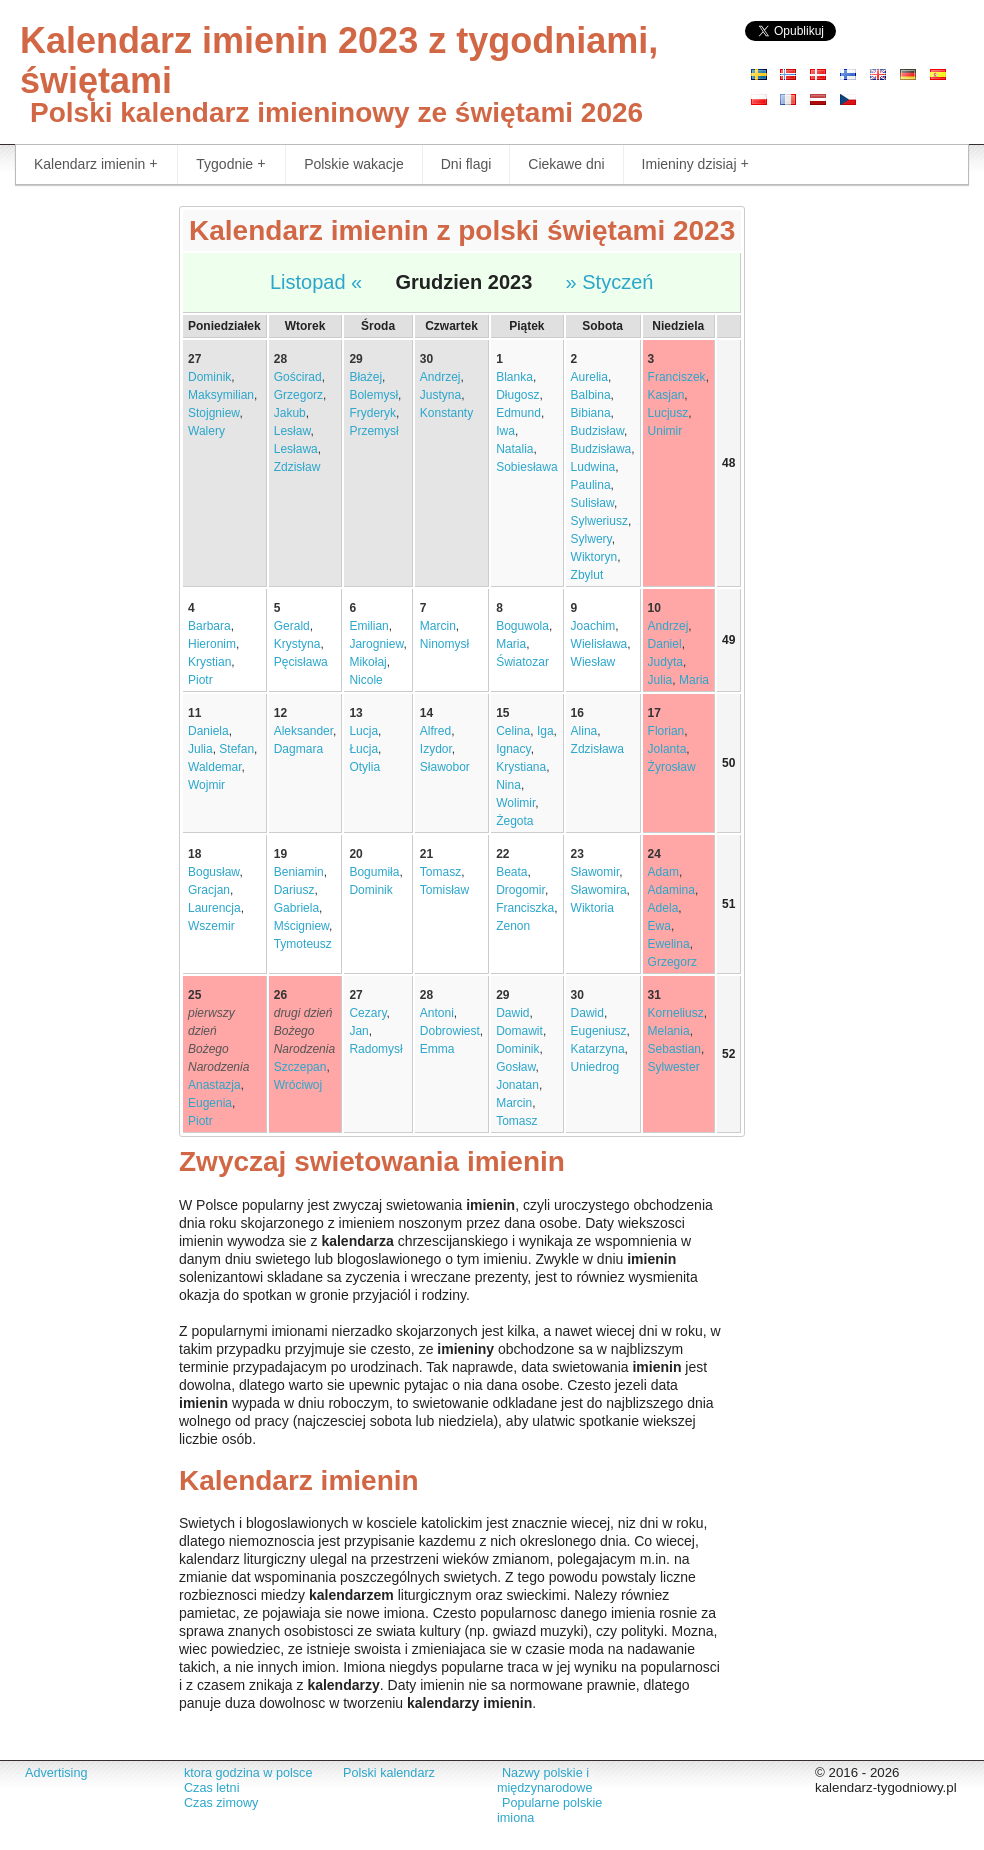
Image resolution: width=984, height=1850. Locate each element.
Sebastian (674, 1049)
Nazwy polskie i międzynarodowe (544, 1780)
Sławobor (445, 767)
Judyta (665, 662)
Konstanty (446, 413)
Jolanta (667, 749)
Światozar (522, 662)
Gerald (292, 626)
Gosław (515, 1067)
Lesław (292, 431)
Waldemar (215, 767)
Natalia (514, 449)
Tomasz (440, 872)
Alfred (435, 731)
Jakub (290, 413)
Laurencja (214, 908)
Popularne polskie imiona (549, 1810)
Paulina (591, 485)
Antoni (437, 1013)
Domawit (519, 1031)
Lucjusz (668, 413)
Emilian (368, 626)
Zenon (513, 926)
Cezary (367, 1013)
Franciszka (525, 908)
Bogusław (213, 872)
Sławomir (595, 872)
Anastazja (214, 1085)
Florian (666, 731)
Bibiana (591, 413)
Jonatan (517, 1085)
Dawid (512, 1013)
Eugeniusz (599, 1031)
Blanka (514, 377)
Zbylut (587, 575)
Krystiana (521, 767)
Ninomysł (444, 644)
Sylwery (591, 539)
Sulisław (592, 503)
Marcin (438, 626)
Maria (511, 644)
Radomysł (375, 1049)
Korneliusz (676, 1013)
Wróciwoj (298, 1085)
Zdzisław (297, 467)
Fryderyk (372, 413)
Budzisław (597, 431)
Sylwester (674, 1067)
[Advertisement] (82, 505)
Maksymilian (221, 395)
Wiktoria (592, 908)
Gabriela (296, 908)
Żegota (514, 821)
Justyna (440, 395)
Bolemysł (373, 395)
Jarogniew (376, 644)
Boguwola (522, 626)
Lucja (363, 731)
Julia (660, 680)
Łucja (363, 749)
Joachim (593, 626)
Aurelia (589, 377)
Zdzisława (597, 749)
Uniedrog (595, 1067)
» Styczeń (610, 282)
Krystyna (297, 644)
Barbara (209, 626)
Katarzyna (598, 1049)
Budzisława (601, 449)
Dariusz (294, 890)
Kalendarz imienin (95, 164)
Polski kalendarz (389, 1773)
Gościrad (298, 377)
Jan (358, 1031)
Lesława (296, 449)
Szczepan (300, 1067)
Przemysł (373, 431)
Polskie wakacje (354, 164)
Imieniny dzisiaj (695, 164)
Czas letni (211, 1788)
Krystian (209, 662)
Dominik (209, 377)
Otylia (364, 767)
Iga (545, 731)
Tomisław (444, 890)
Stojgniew (213, 413)
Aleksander (303, 731)
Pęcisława (301, 662)
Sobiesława (526, 467)
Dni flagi (466, 164)
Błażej (365, 377)
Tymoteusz (303, 944)
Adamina (671, 890)
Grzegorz (298, 395)
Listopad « (316, 282)
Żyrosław (672, 767)
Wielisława (599, 644)
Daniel (665, 644)
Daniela (208, 731)
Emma (437, 1049)
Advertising (56, 1773)
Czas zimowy (221, 1803)
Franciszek (677, 377)
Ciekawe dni (566, 164)
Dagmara (298, 749)
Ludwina (593, 467)
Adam (663, 872)
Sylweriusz (599, 521)
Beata (511, 872)
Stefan (236, 749)
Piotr (200, 680)
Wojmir (206, 785)
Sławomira (599, 890)
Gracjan (209, 890)
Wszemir (211, 926)
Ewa (659, 926)
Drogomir (520, 890)
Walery (206, 431)
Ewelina (669, 944)
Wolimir (515, 803)
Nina (508, 785)
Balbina (591, 395)
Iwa (505, 431)
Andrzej (440, 377)
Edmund (518, 413)
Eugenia (210, 1103)
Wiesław (593, 662)
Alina (584, 731)
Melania (669, 1031)
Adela (663, 908)
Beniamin (299, 872)
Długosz (517, 395)
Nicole (365, 680)
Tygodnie (230, 164)
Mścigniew (301, 926)
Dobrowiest (450, 1031)
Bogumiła (374, 872)
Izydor (436, 749)
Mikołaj (367, 662)
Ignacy (513, 749)
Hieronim (212, 644)
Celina (513, 731)
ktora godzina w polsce (248, 1773)
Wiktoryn (594, 557)
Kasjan (666, 395)
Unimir (665, 431)
